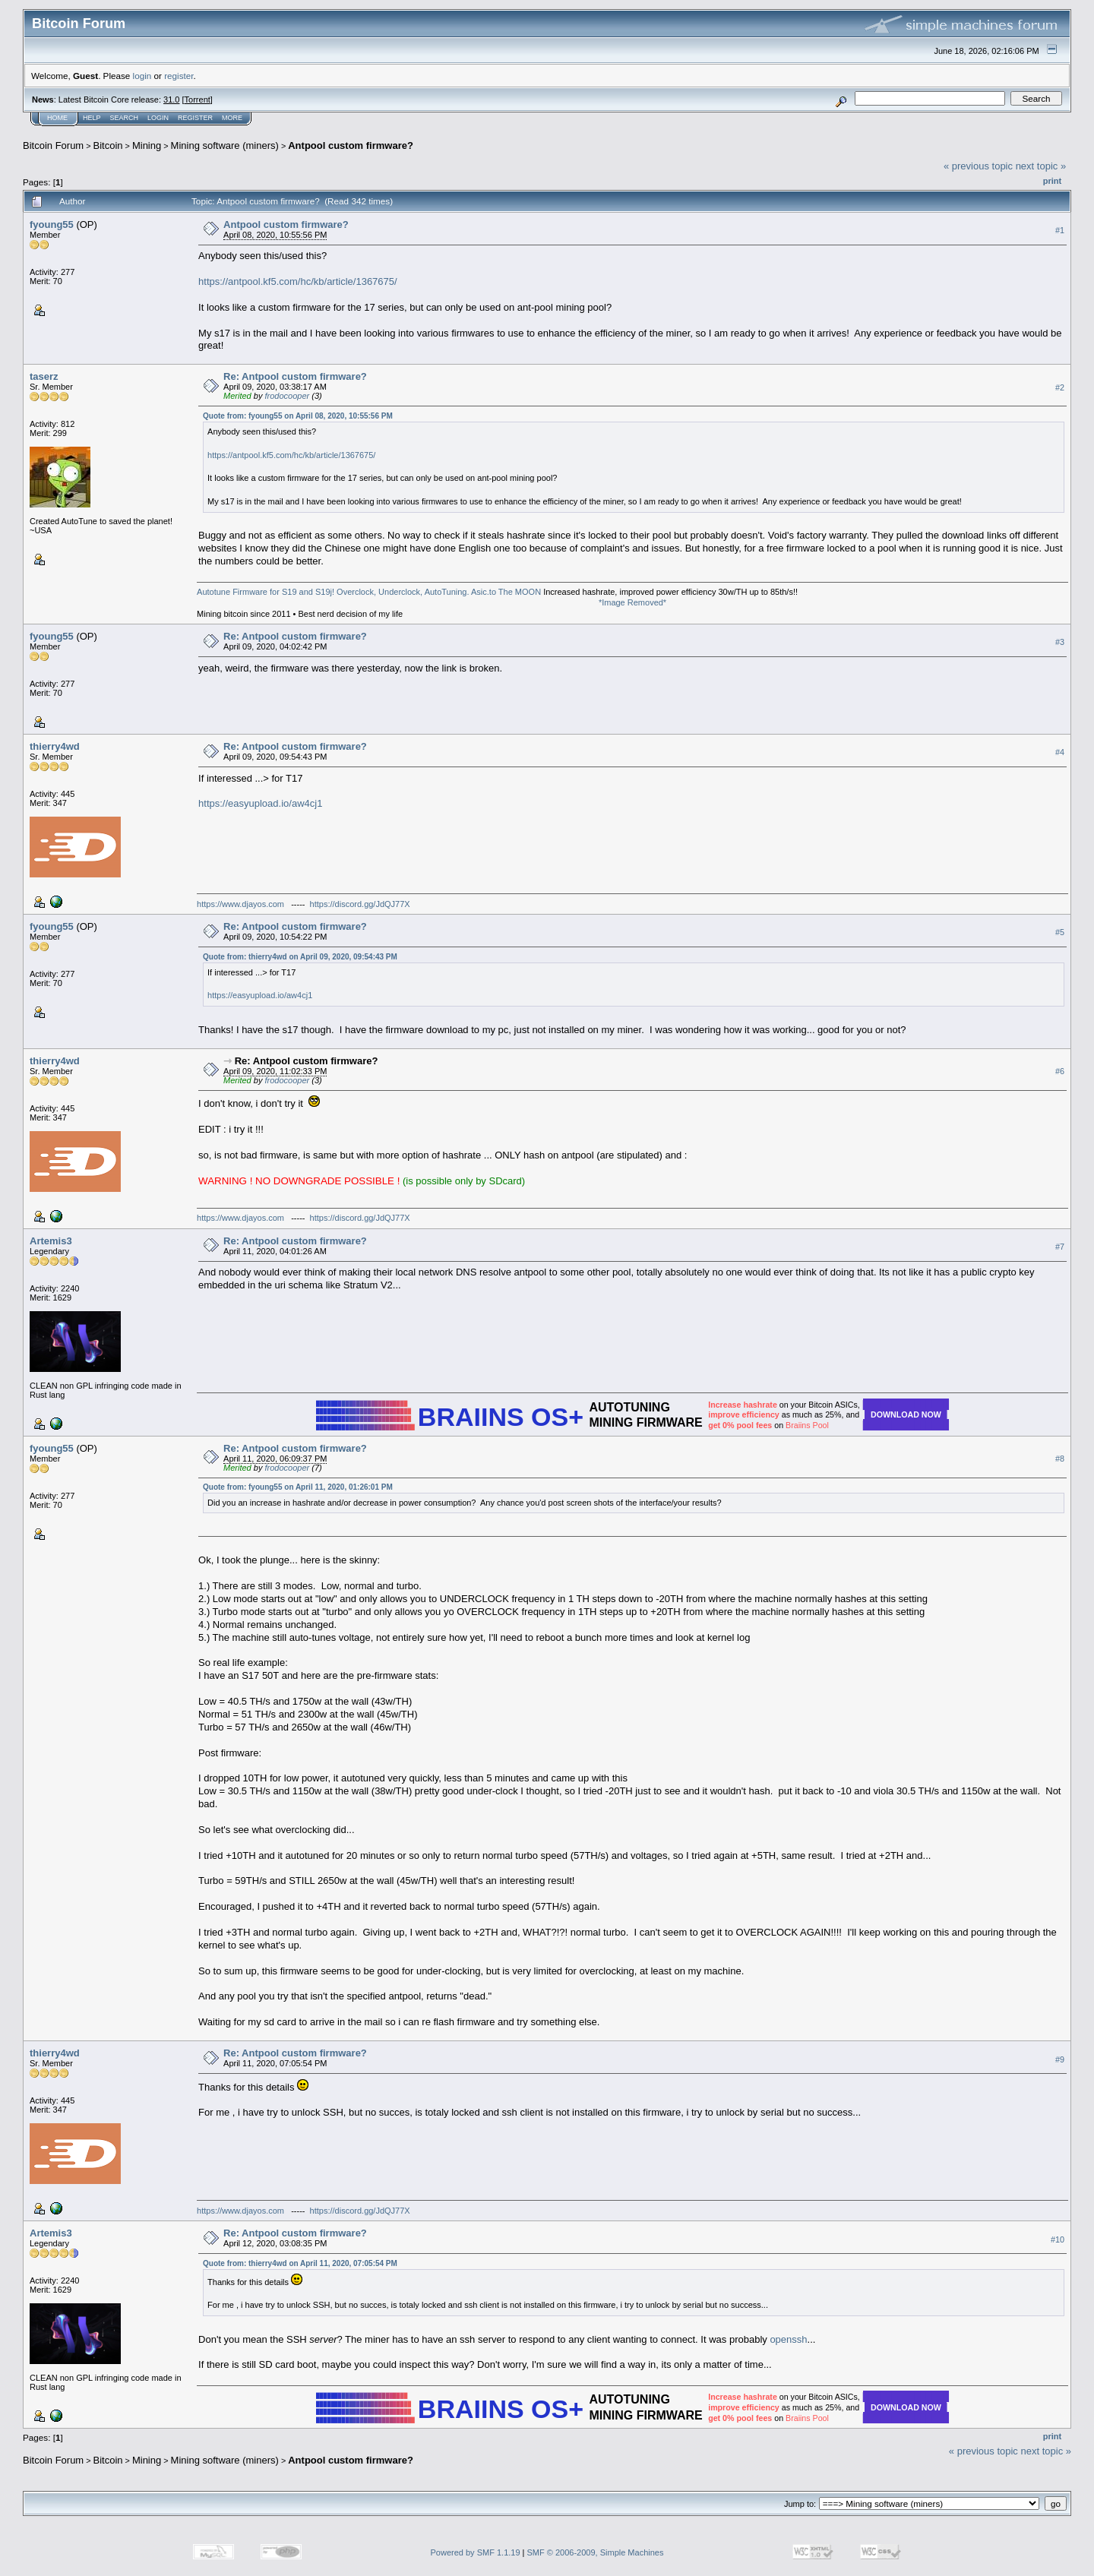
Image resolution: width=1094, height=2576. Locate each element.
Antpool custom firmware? (350, 145)
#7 (1059, 1246)
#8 (1059, 1458)
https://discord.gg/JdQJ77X (360, 904)
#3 (1059, 642)
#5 (1059, 932)
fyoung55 (52, 224)
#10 (1057, 2239)
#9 (1059, 2059)
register (178, 76)
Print (1052, 180)
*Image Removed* (632, 602)
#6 (1059, 1071)
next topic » (1041, 166)
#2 (1059, 387)
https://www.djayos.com (240, 904)
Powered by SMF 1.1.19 (475, 2552)
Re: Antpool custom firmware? (295, 376)
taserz (44, 376)
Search (124, 118)
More (232, 118)
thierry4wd (55, 746)
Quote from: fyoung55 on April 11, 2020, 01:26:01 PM (298, 1487)
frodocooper (286, 395)
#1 (1059, 230)
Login (158, 118)
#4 (1059, 752)
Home (57, 118)
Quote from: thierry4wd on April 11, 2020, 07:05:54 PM (300, 2263)
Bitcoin (108, 145)
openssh (788, 2339)
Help (92, 118)
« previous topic (978, 166)
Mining (146, 145)
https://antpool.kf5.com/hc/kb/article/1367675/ (297, 281)
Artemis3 (51, 1241)
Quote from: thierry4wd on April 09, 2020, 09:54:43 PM (300, 957)
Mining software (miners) (225, 145)
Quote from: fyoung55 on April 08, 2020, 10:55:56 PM (298, 416)
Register (195, 118)
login (142, 76)
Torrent (197, 99)
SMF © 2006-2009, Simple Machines (595, 2552)
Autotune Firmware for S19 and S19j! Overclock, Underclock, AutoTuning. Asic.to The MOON (369, 591)
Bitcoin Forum (53, 145)
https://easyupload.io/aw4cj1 (260, 803)
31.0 (171, 99)
